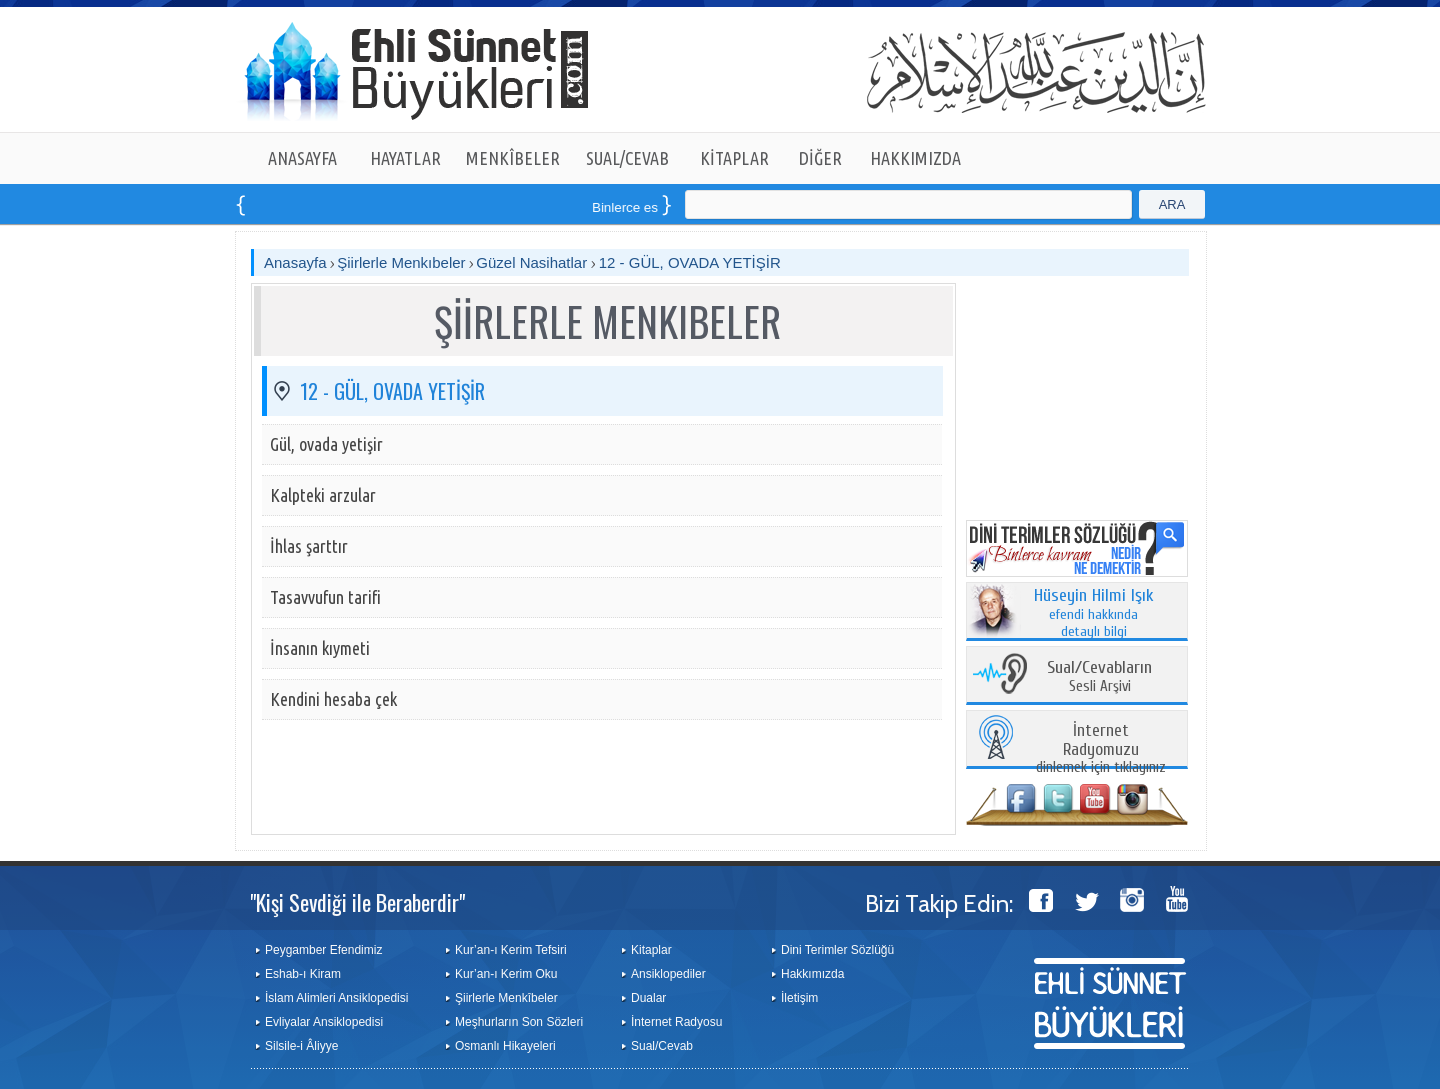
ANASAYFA (302, 158)
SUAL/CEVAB (627, 158)
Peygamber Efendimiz (323, 950)
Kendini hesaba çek (333, 699)
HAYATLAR (405, 158)
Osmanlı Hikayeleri (505, 1046)
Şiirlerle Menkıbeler (401, 262)
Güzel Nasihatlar (533, 262)
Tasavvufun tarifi (325, 597)
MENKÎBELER (513, 158)
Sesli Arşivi (1099, 677)
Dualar (648, 998)
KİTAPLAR (734, 158)
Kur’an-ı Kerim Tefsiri (511, 950)
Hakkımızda (812, 974)
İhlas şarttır (309, 546)
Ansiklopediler (668, 974)
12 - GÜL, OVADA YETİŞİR (690, 262)
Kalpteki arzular (323, 495)
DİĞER (820, 158)
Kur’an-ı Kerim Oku (506, 974)
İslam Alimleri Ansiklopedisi (336, 998)
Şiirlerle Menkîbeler (506, 998)
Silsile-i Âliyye (301, 1046)
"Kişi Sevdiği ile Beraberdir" (357, 902)
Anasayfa (295, 262)
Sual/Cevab (662, 1046)
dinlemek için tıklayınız (1101, 749)
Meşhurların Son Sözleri (519, 1022)
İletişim (799, 998)
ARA (1172, 204)
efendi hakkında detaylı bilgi (1094, 614)
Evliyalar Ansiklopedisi (324, 1022)
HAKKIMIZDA (915, 158)
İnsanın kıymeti (320, 648)
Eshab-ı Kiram (303, 974)
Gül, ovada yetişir (326, 444)
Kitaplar (651, 950)
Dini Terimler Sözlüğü (837, 950)
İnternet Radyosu (676, 1022)
